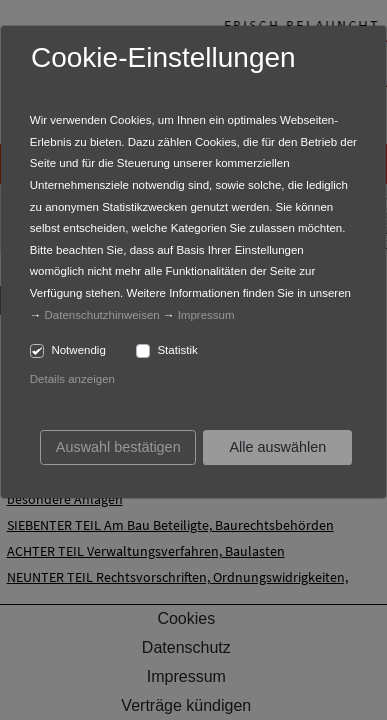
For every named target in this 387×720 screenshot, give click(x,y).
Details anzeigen (72, 379)
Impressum (206, 315)
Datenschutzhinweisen (102, 315)
